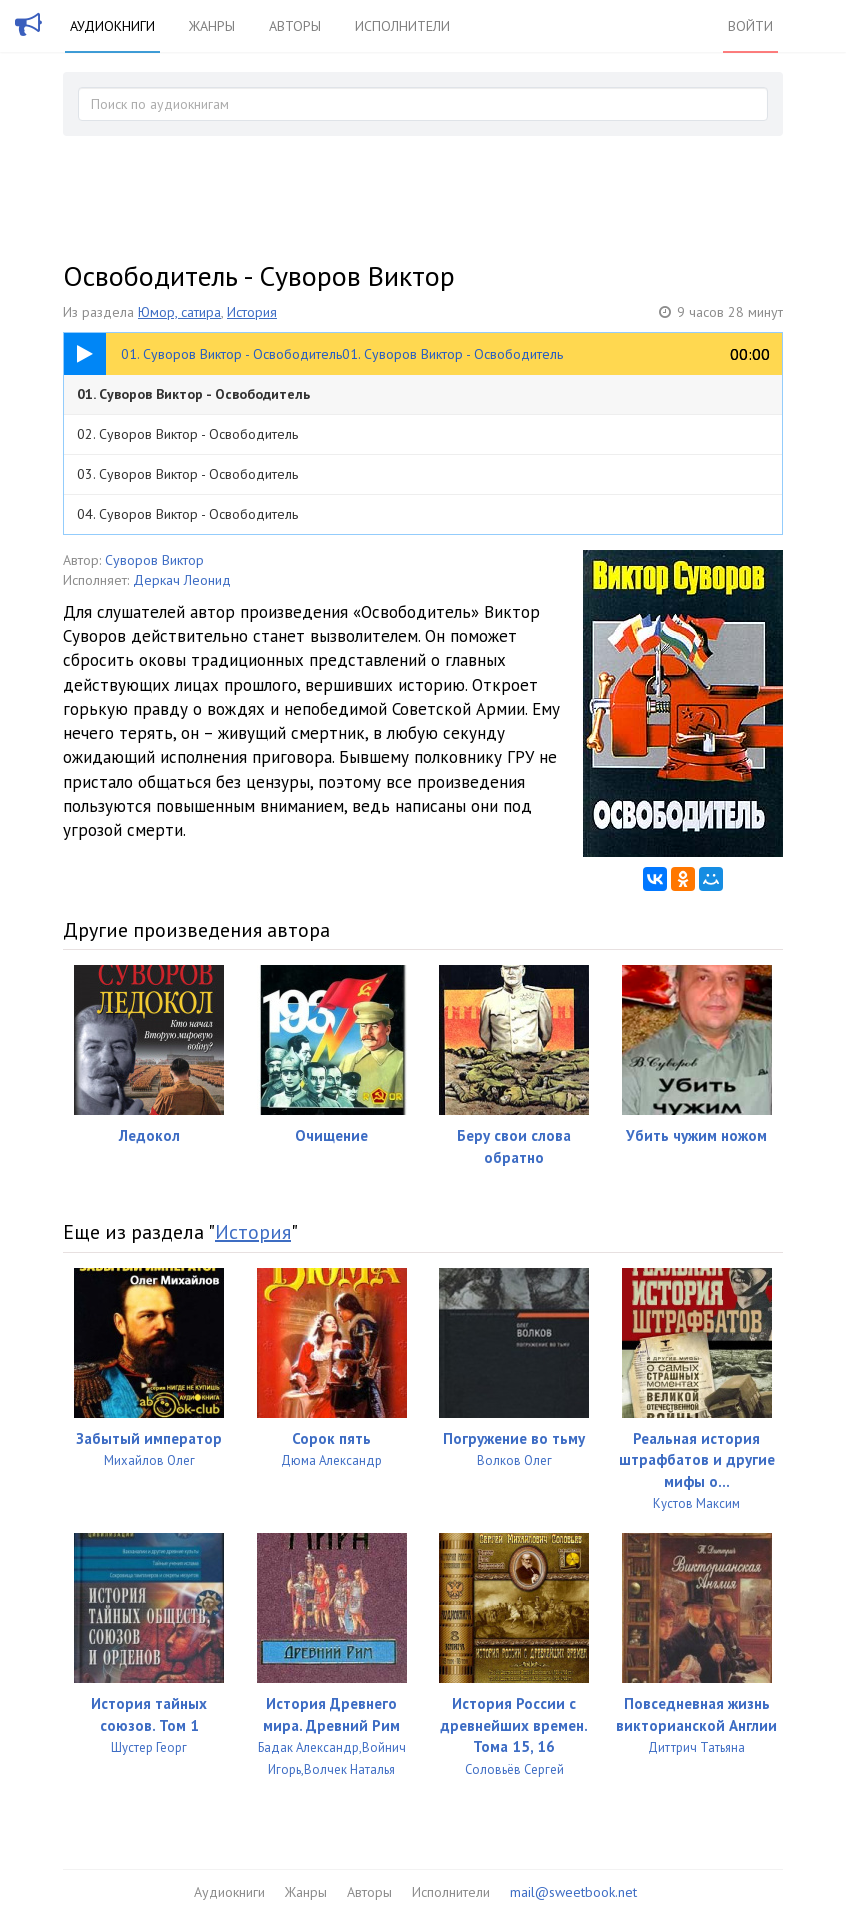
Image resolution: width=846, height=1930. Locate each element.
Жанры (212, 26)
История (252, 312)
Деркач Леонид (182, 580)
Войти (750, 26)
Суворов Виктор (154, 560)
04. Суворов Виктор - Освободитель (187, 514)
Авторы (295, 26)
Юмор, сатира (179, 312)
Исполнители (402, 26)
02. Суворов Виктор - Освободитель (187, 434)
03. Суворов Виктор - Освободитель (187, 474)
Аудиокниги (112, 26)
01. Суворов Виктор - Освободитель (193, 394)
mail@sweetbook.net (573, 1892)
